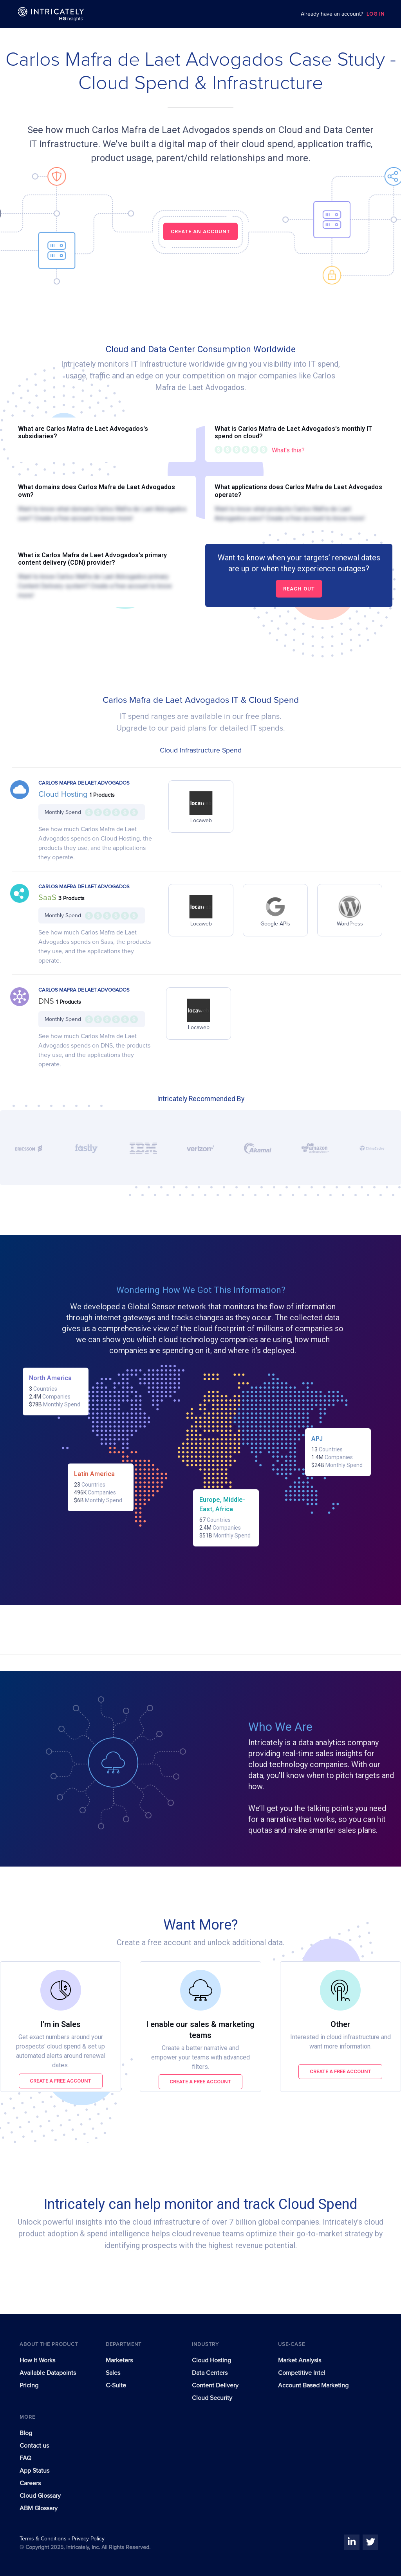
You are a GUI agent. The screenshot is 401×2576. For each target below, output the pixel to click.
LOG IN (376, 14)
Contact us (34, 2446)
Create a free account (60, 2081)
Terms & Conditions (44, 2539)
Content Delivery (215, 2385)
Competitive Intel (301, 2373)
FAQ (25, 2458)
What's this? (288, 450)
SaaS (48, 898)
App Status (34, 2471)
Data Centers (210, 2373)
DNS (47, 1001)
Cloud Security (212, 2398)
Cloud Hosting (64, 794)
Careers (30, 2483)
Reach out (299, 589)
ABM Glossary (39, 2508)
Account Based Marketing (313, 2385)
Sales (113, 2373)
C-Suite (116, 2385)
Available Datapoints (48, 2373)
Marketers (119, 2360)
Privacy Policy (88, 2539)
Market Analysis (299, 2360)
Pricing (29, 2385)
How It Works (37, 2360)
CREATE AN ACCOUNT (200, 231)
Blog (26, 2433)
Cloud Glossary (40, 2496)
